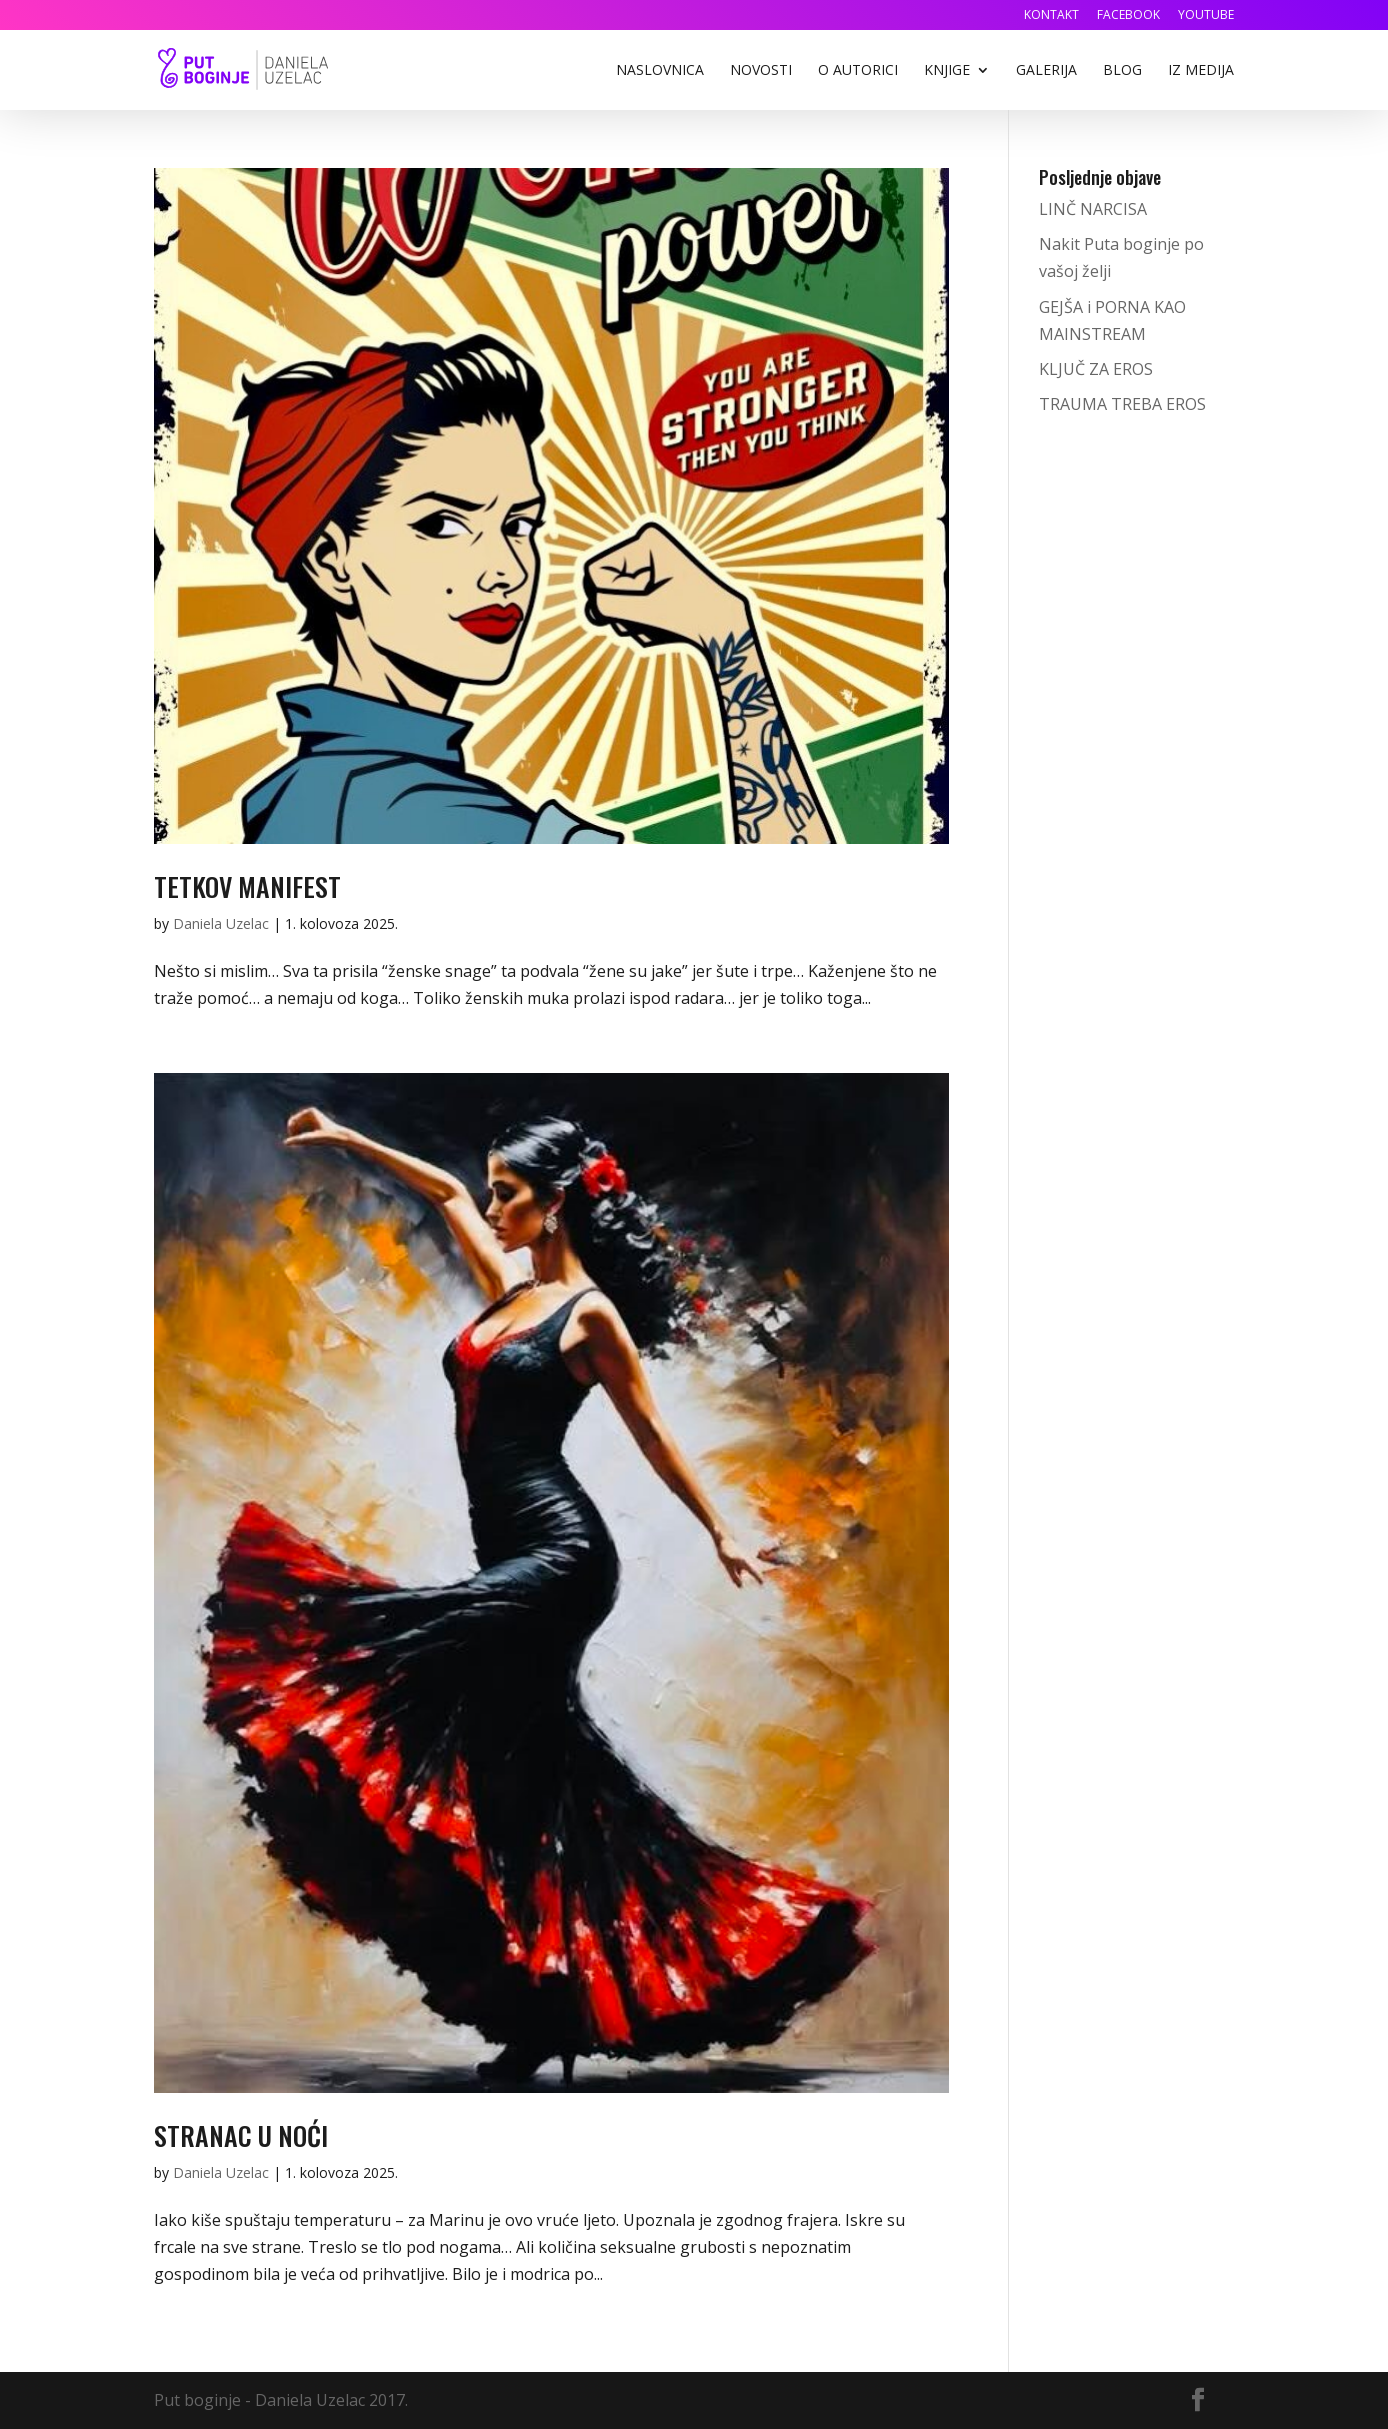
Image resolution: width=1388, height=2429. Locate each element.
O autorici (858, 71)
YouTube (1206, 16)
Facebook (1128, 16)
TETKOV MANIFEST (247, 886)
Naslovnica (660, 71)
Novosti (761, 71)
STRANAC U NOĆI (241, 2135)
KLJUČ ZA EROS (1096, 369)
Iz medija (1201, 71)
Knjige (947, 71)
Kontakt (1051, 16)
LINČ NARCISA (1093, 209)
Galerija (1046, 71)
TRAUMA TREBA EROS (1122, 404)
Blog (1122, 71)
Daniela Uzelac (221, 923)
